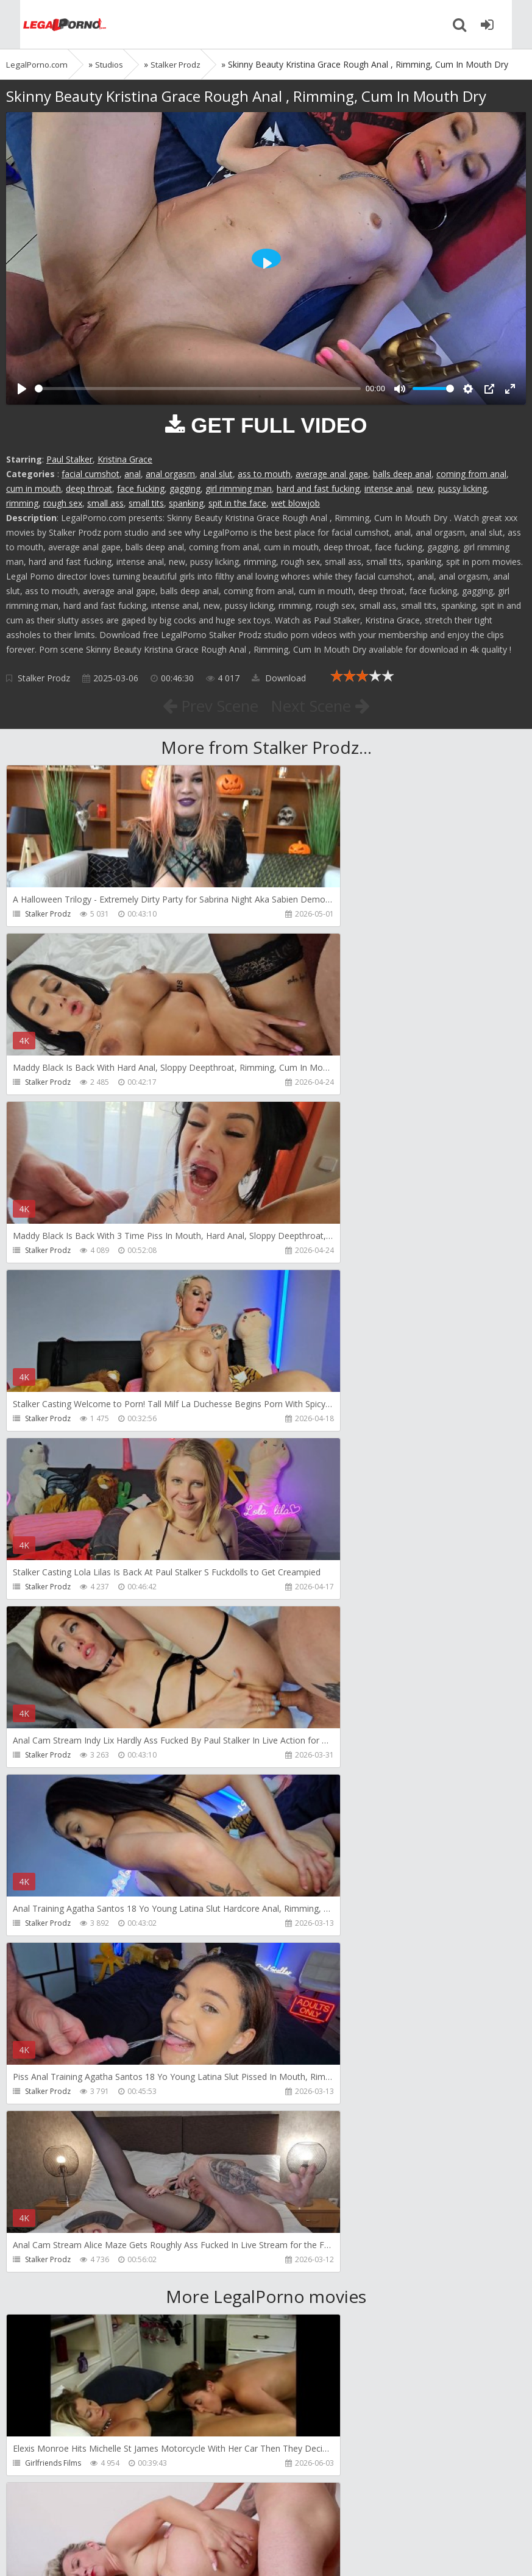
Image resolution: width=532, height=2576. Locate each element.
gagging (184, 488)
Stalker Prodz (44, 678)
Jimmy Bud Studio (318, 2295)
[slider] (198, 388)
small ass (105, 503)
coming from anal (471, 474)
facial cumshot (90, 474)
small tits (146, 503)
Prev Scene (204, 705)
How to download (179, 2518)
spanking (186, 503)
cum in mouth (33, 488)
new (425, 488)
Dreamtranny (48, 1958)
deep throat (89, 488)
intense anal (388, 488)
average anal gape (332, 474)
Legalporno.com (48, 24)
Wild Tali (39, 2463)
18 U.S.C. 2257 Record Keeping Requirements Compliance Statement (394, 2554)
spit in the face (237, 503)
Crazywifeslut (311, 2126)
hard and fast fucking (318, 488)
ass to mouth (264, 474)
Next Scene (326, 705)
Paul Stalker (69, 459)
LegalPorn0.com (96, 2554)
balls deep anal (402, 474)
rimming (22, 503)
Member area (92, 2518)
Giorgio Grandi (51, 2295)
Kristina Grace (125, 459)
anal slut (216, 474)
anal (132, 474)
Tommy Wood (313, 1958)
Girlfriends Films (53, 1790)
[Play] (22, 389)
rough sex (62, 503)
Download (279, 678)
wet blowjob (295, 503)
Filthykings (42, 2126)
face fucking (141, 488)
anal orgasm (170, 474)
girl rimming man (238, 488)
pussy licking (462, 488)
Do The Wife (309, 1790)
